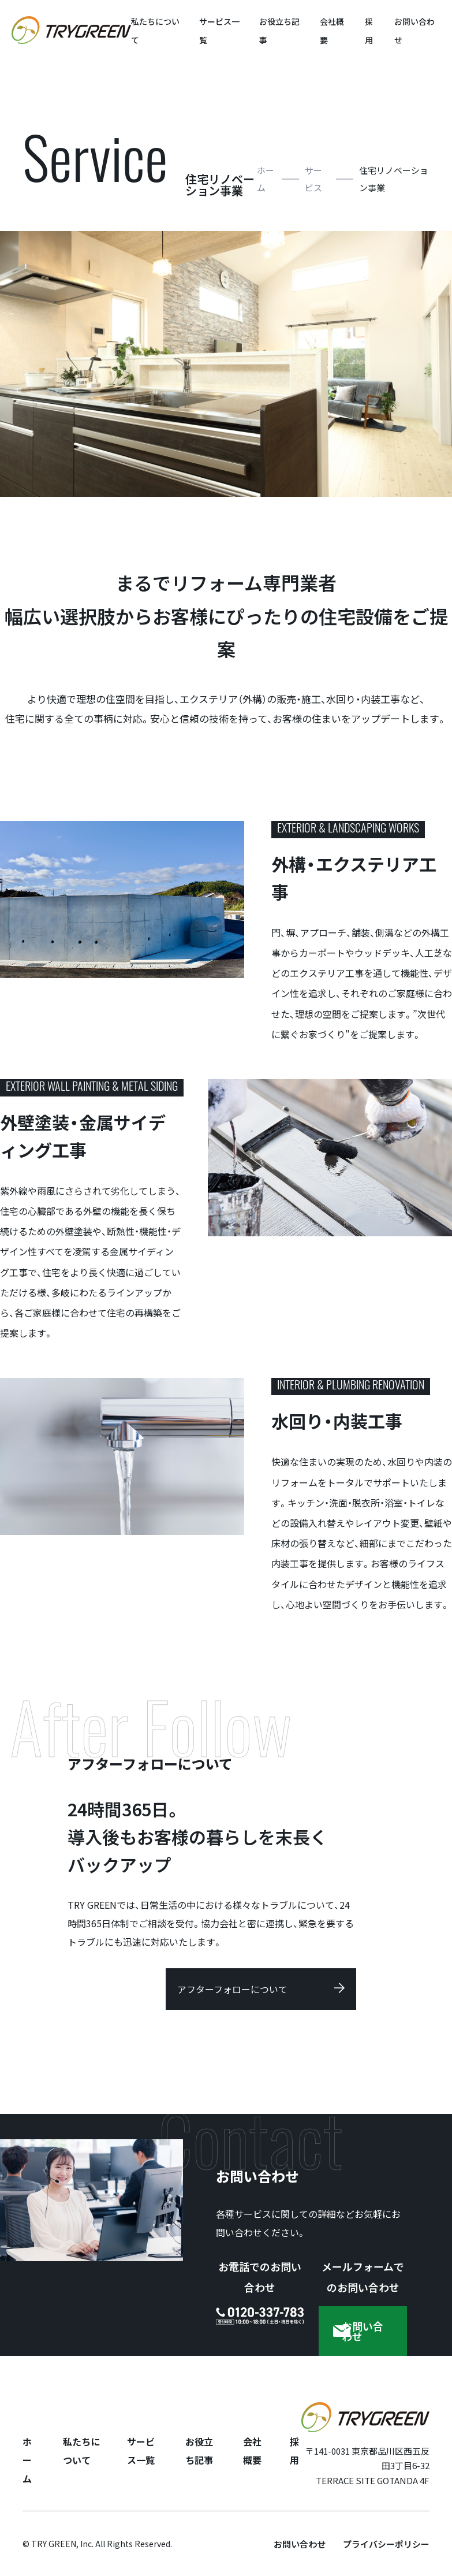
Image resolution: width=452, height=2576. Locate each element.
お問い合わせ (300, 2544)
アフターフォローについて (232, 1989)
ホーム (265, 179)
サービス (313, 179)
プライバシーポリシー (386, 2544)
